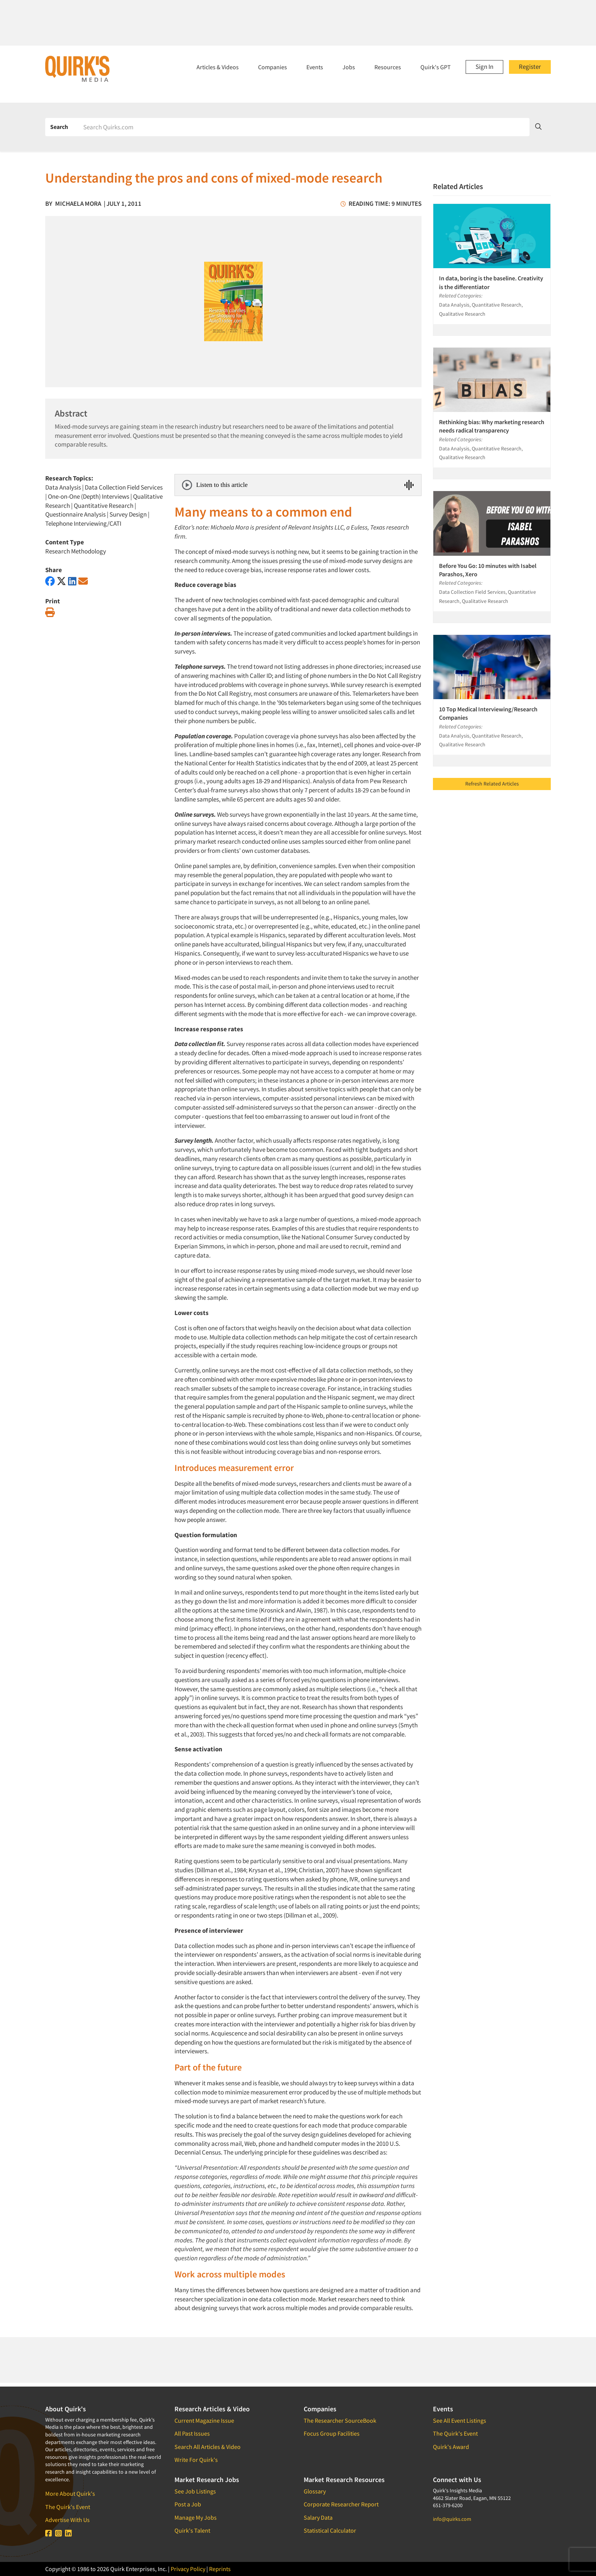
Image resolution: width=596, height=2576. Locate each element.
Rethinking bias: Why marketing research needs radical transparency (491, 426)
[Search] (303, 127)
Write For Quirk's (196, 2459)
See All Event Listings (459, 2420)
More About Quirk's (70, 2493)
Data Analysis (63, 487)
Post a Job (187, 2504)
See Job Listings (195, 2491)
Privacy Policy (188, 2569)
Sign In (484, 66)
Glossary (315, 2491)
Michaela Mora (78, 203)
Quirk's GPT (435, 67)
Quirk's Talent (192, 2530)
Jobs (348, 67)
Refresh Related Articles (492, 783)
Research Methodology (75, 551)
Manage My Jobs (195, 2517)
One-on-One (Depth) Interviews (88, 496)
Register (530, 66)
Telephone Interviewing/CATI (83, 523)
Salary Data (318, 2517)
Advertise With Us (67, 2520)
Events (314, 67)
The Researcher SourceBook (340, 2420)
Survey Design (128, 514)
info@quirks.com (452, 2519)
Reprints (220, 2569)
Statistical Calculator (330, 2530)
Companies (272, 67)
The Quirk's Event (67, 2507)
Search (59, 126)
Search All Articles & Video (207, 2446)
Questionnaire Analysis (75, 514)
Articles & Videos (218, 67)
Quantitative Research (103, 505)
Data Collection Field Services (124, 487)
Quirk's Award (451, 2446)
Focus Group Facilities (332, 2433)
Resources (387, 67)
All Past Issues (192, 2433)
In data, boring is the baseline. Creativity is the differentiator (491, 282)
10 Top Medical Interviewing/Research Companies (488, 713)
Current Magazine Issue (204, 2420)
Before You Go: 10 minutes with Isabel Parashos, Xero (487, 570)
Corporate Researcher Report (341, 2504)
